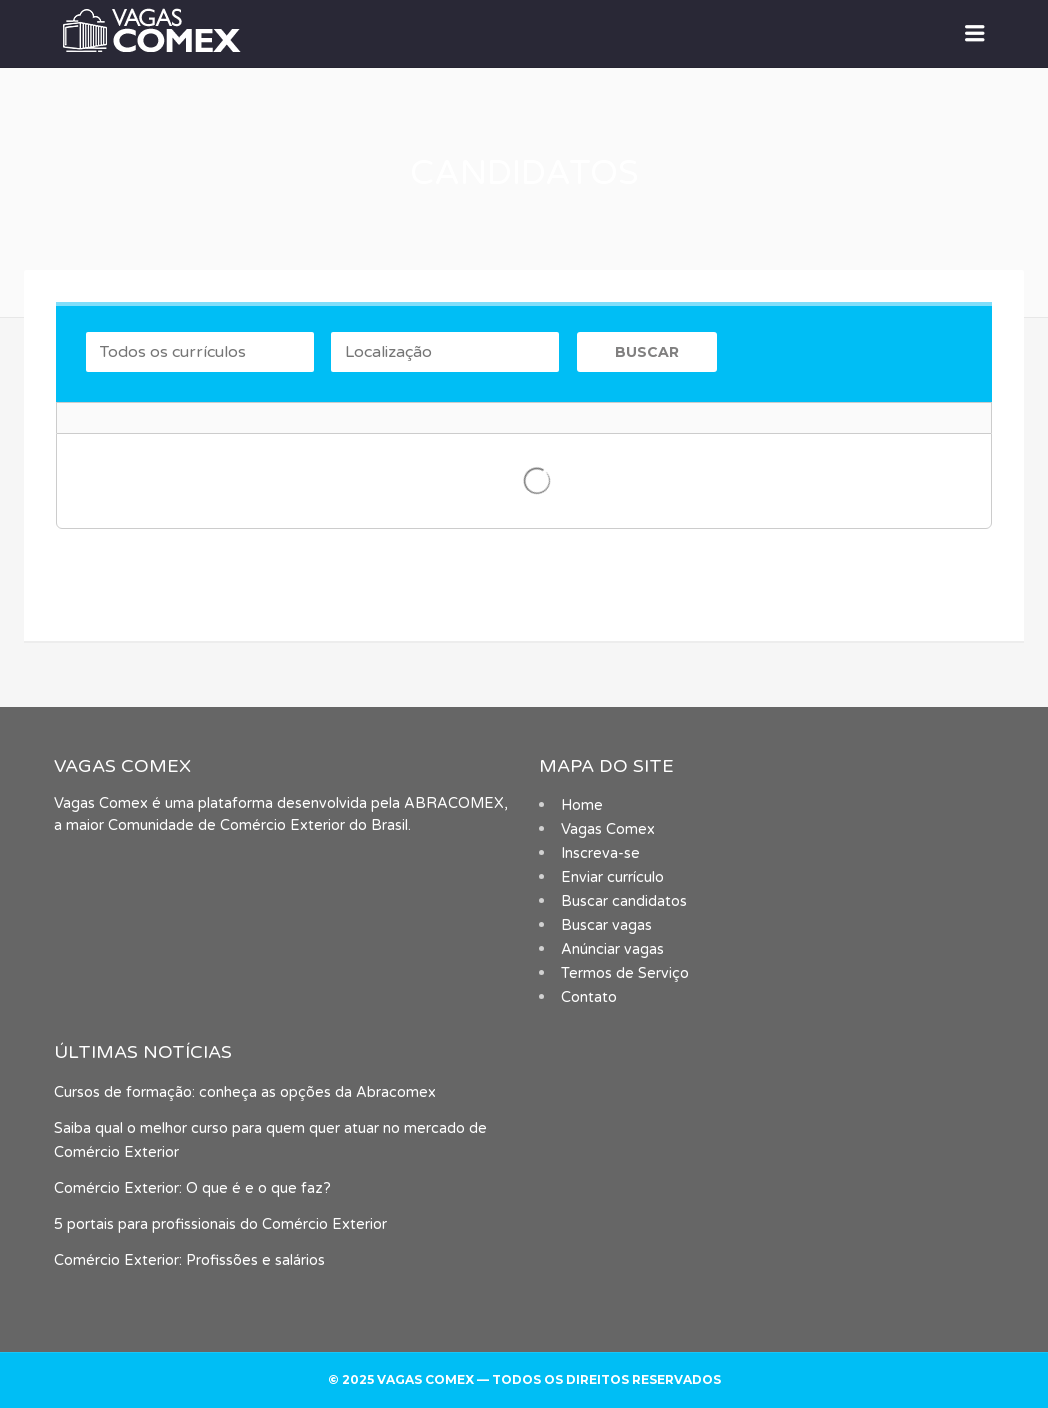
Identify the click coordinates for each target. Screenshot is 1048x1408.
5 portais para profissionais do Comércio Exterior (220, 1224)
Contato (589, 997)
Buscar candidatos (624, 901)
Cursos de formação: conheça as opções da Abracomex (245, 1092)
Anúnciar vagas (612, 949)
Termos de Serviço (625, 973)
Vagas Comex (608, 829)
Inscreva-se (600, 853)
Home (582, 805)
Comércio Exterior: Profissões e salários (189, 1260)
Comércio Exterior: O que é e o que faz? (192, 1188)
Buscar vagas (606, 925)
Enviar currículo (612, 877)
